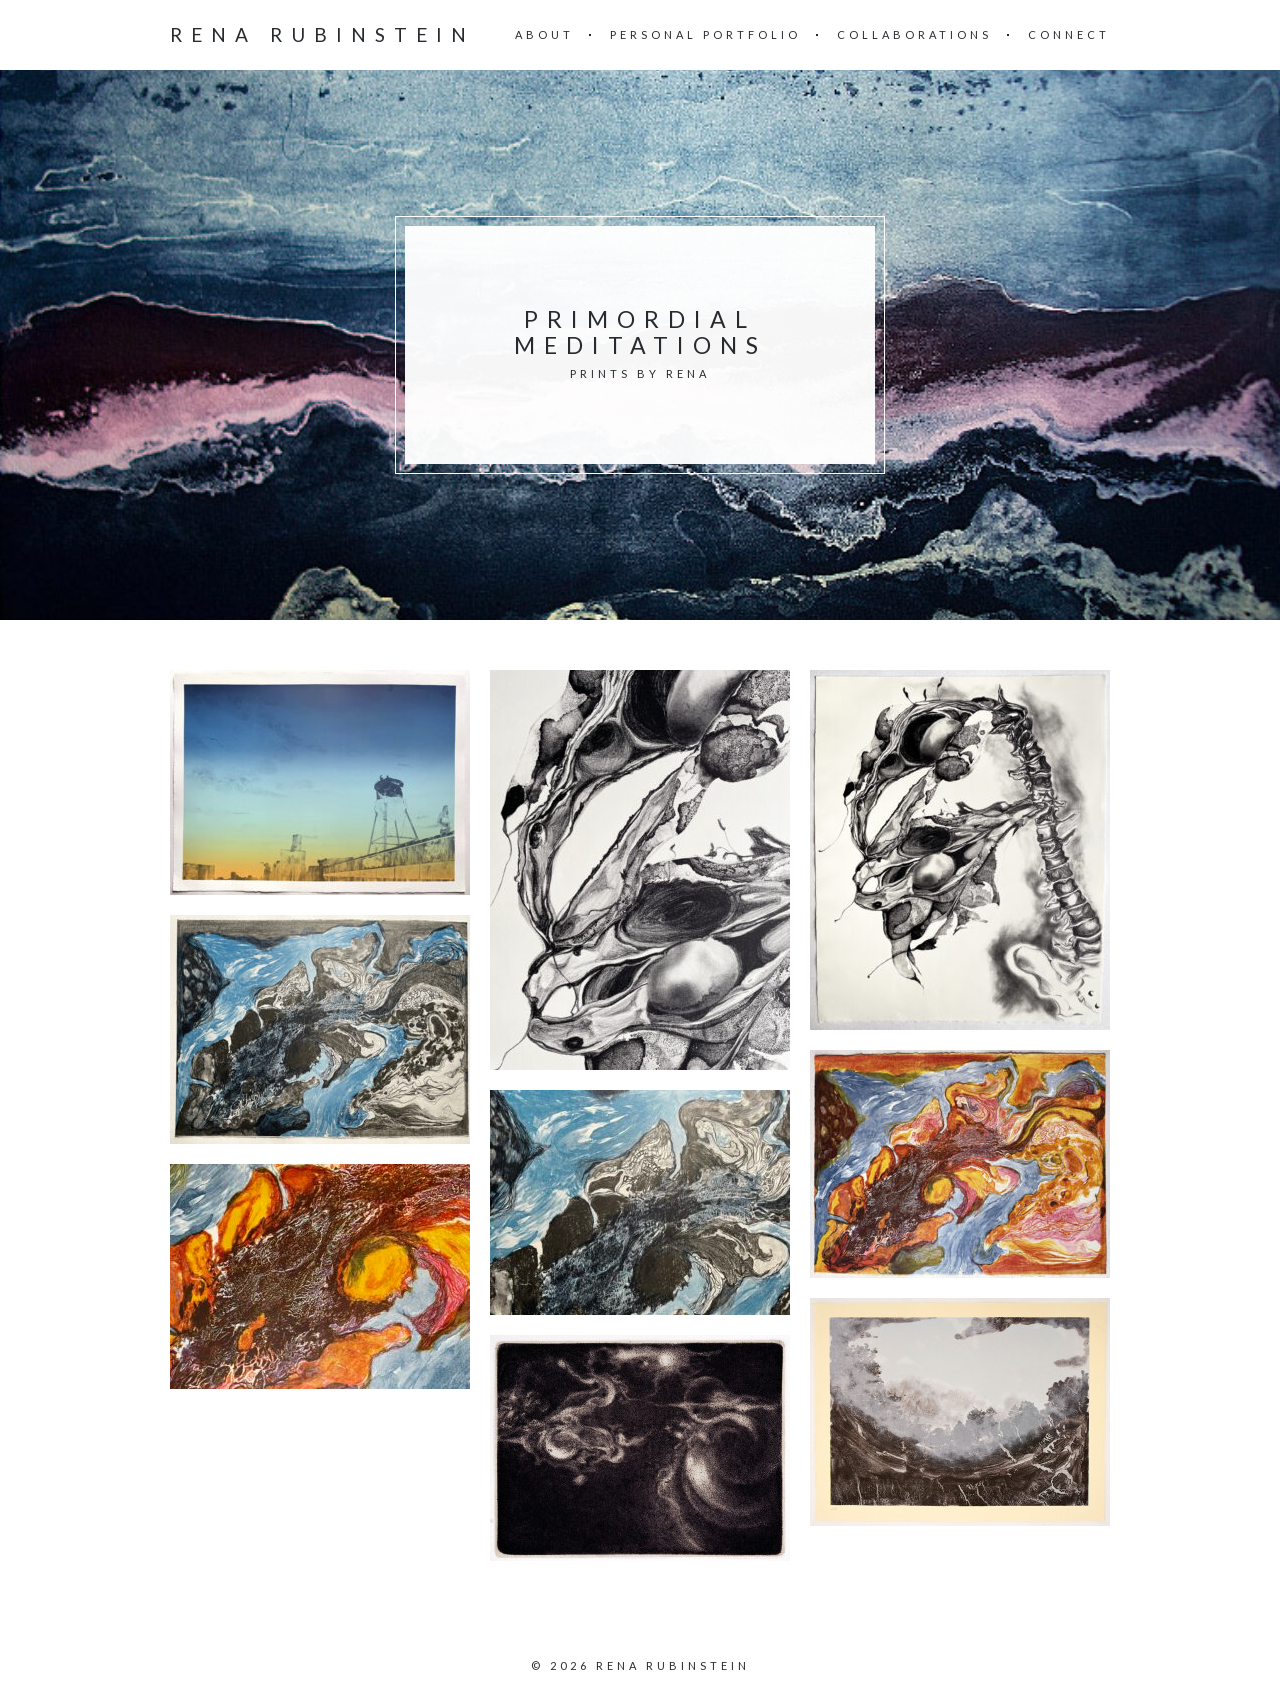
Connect (1069, 34)
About (544, 34)
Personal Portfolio (705, 34)
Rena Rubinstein (322, 34)
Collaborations (914, 34)
